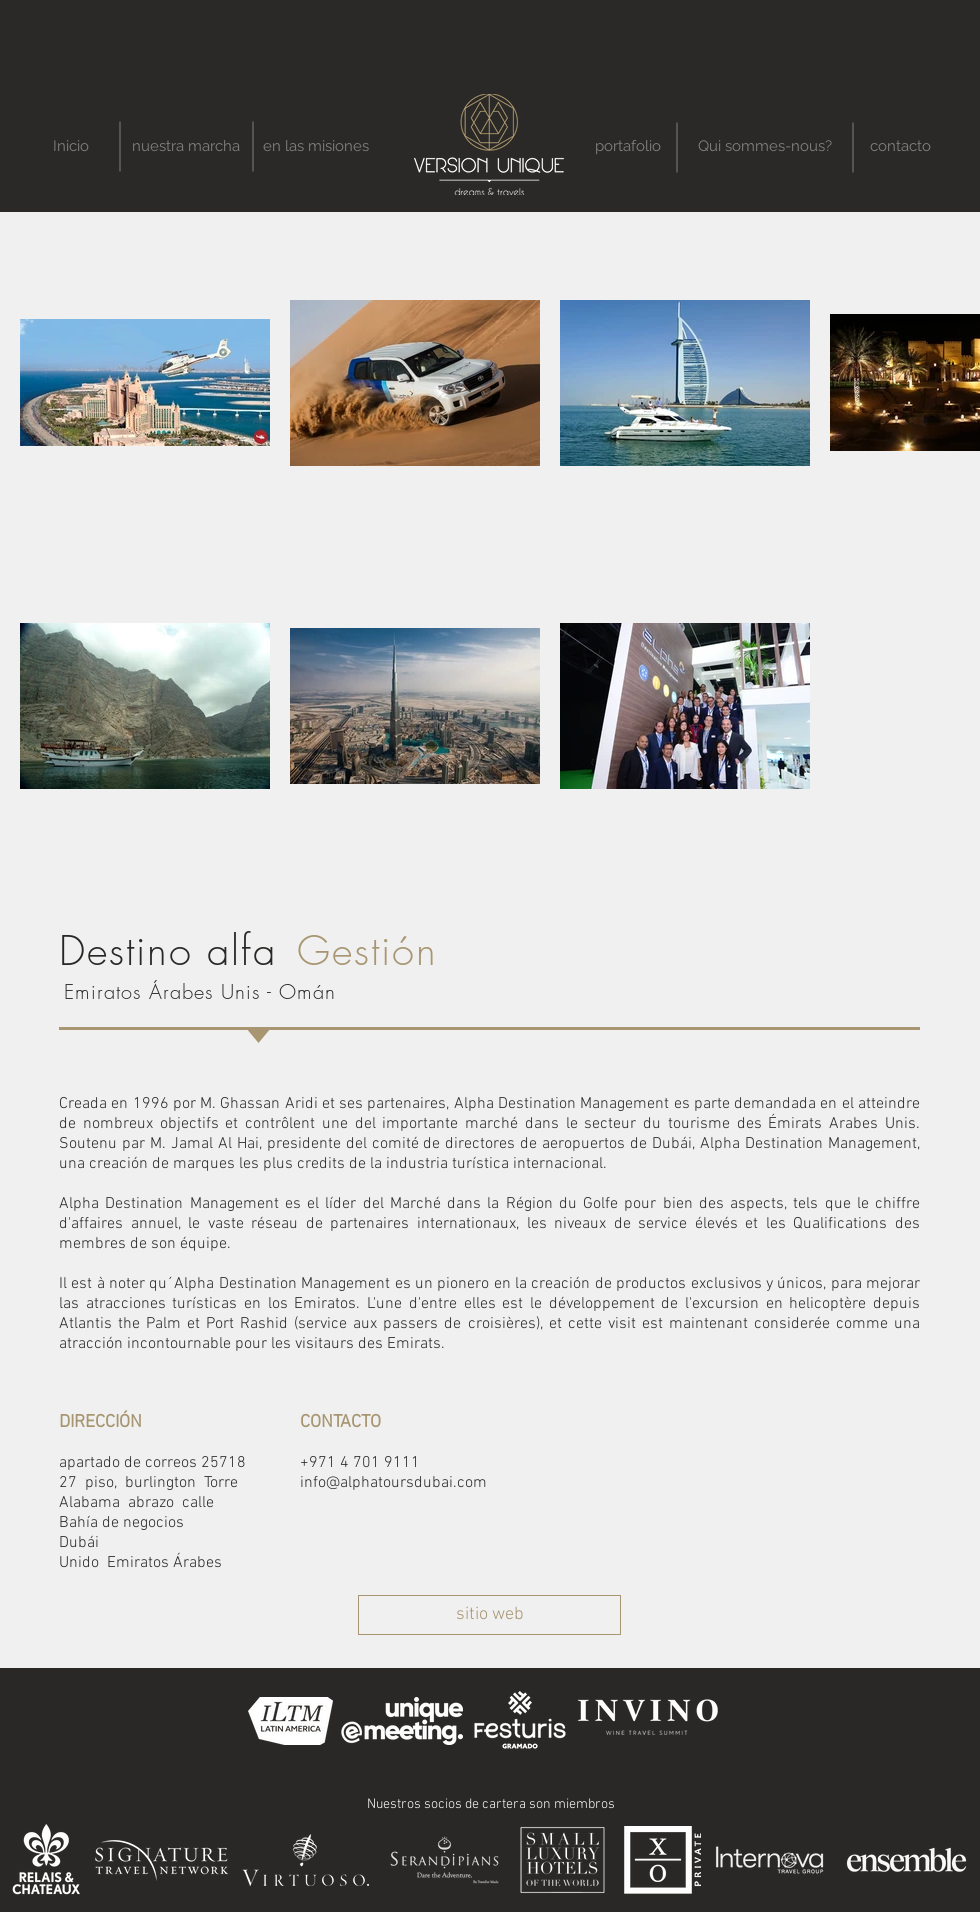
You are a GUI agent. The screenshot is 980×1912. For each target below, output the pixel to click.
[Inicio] (71, 146)
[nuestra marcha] (185, 146)
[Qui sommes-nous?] (764, 146)
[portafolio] (628, 146)
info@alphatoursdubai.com (393, 1483)
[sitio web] (489, 1615)
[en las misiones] (316, 146)
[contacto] (900, 146)
